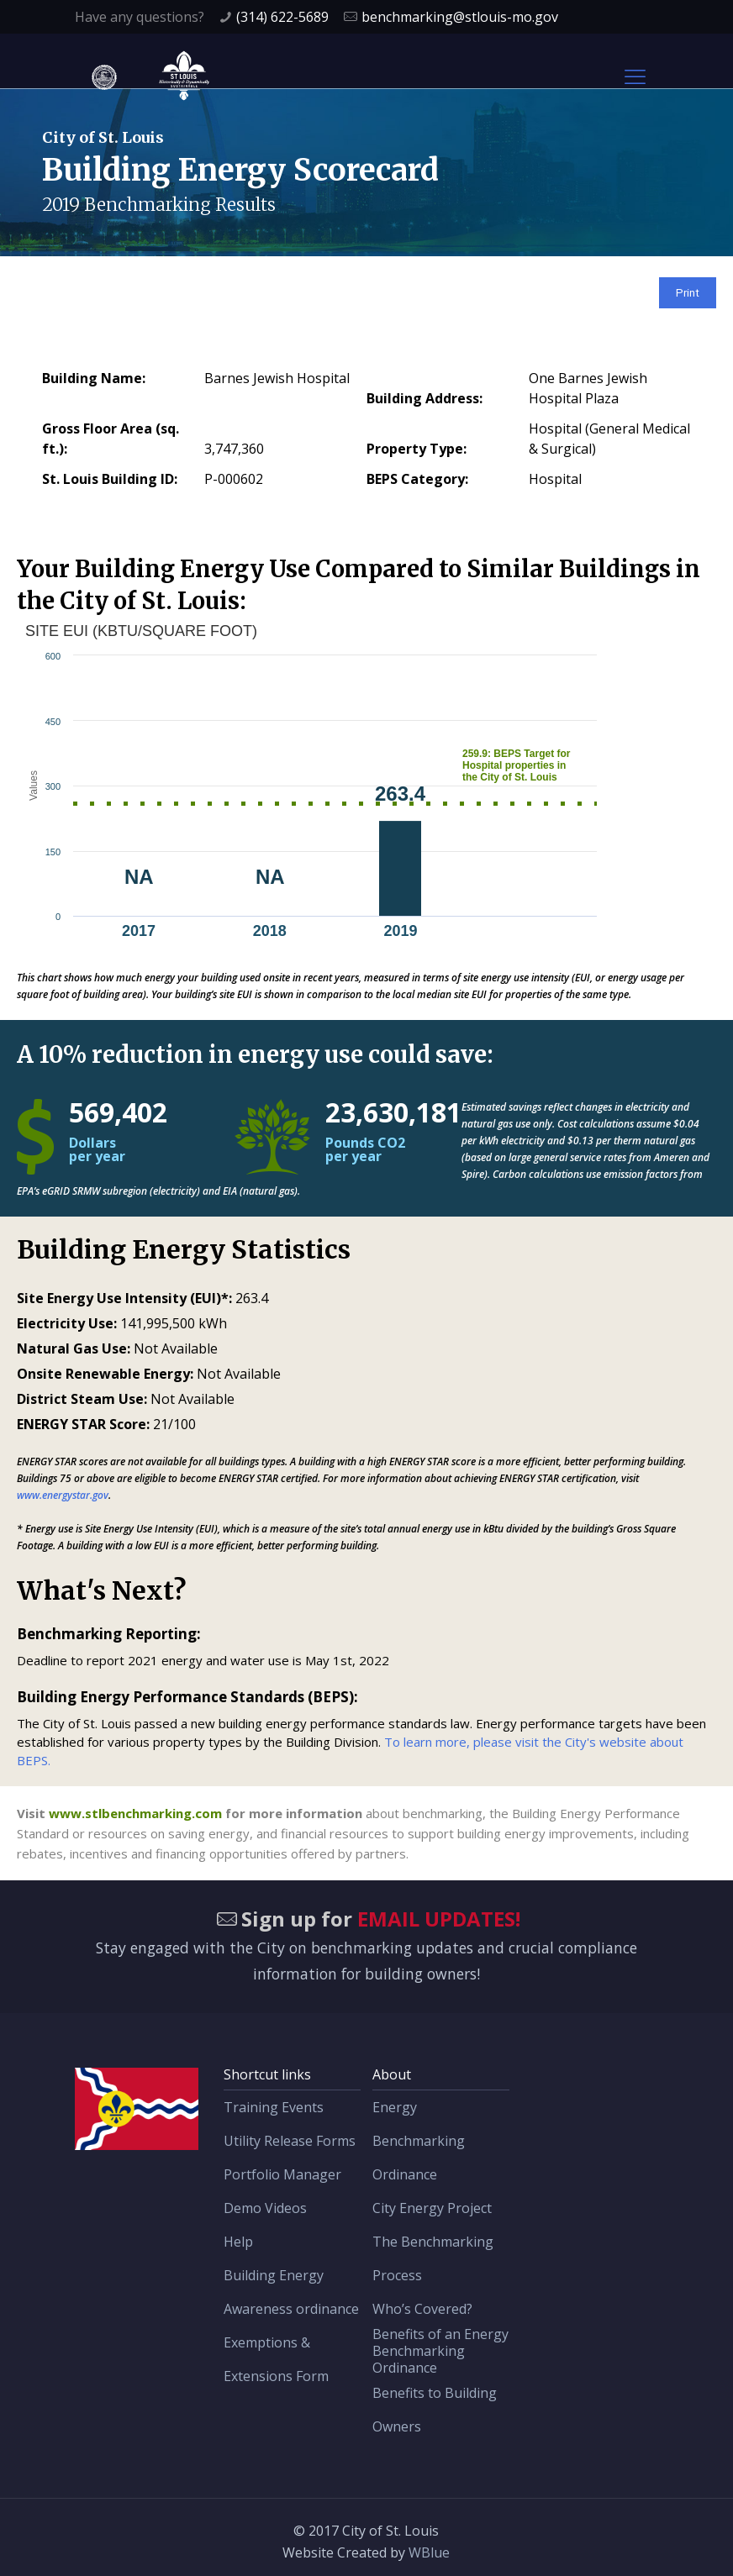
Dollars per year (97, 1149)
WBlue (429, 2552)
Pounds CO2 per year (365, 1149)
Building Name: (93, 378)
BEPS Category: (417, 479)
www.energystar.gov (62, 1495)
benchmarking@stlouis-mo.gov (459, 17)
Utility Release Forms (290, 2141)
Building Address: (424, 398)
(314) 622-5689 (282, 17)
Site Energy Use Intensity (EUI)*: (124, 1298)
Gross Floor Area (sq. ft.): (110, 438)
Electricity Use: (67, 1323)
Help (238, 2241)
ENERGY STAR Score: (83, 1424)
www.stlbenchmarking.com (135, 1813)
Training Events (274, 2107)
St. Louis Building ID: (109, 479)
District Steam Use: (82, 1399)
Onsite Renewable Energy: (105, 1373)
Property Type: (416, 448)
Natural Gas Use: (73, 1348)
